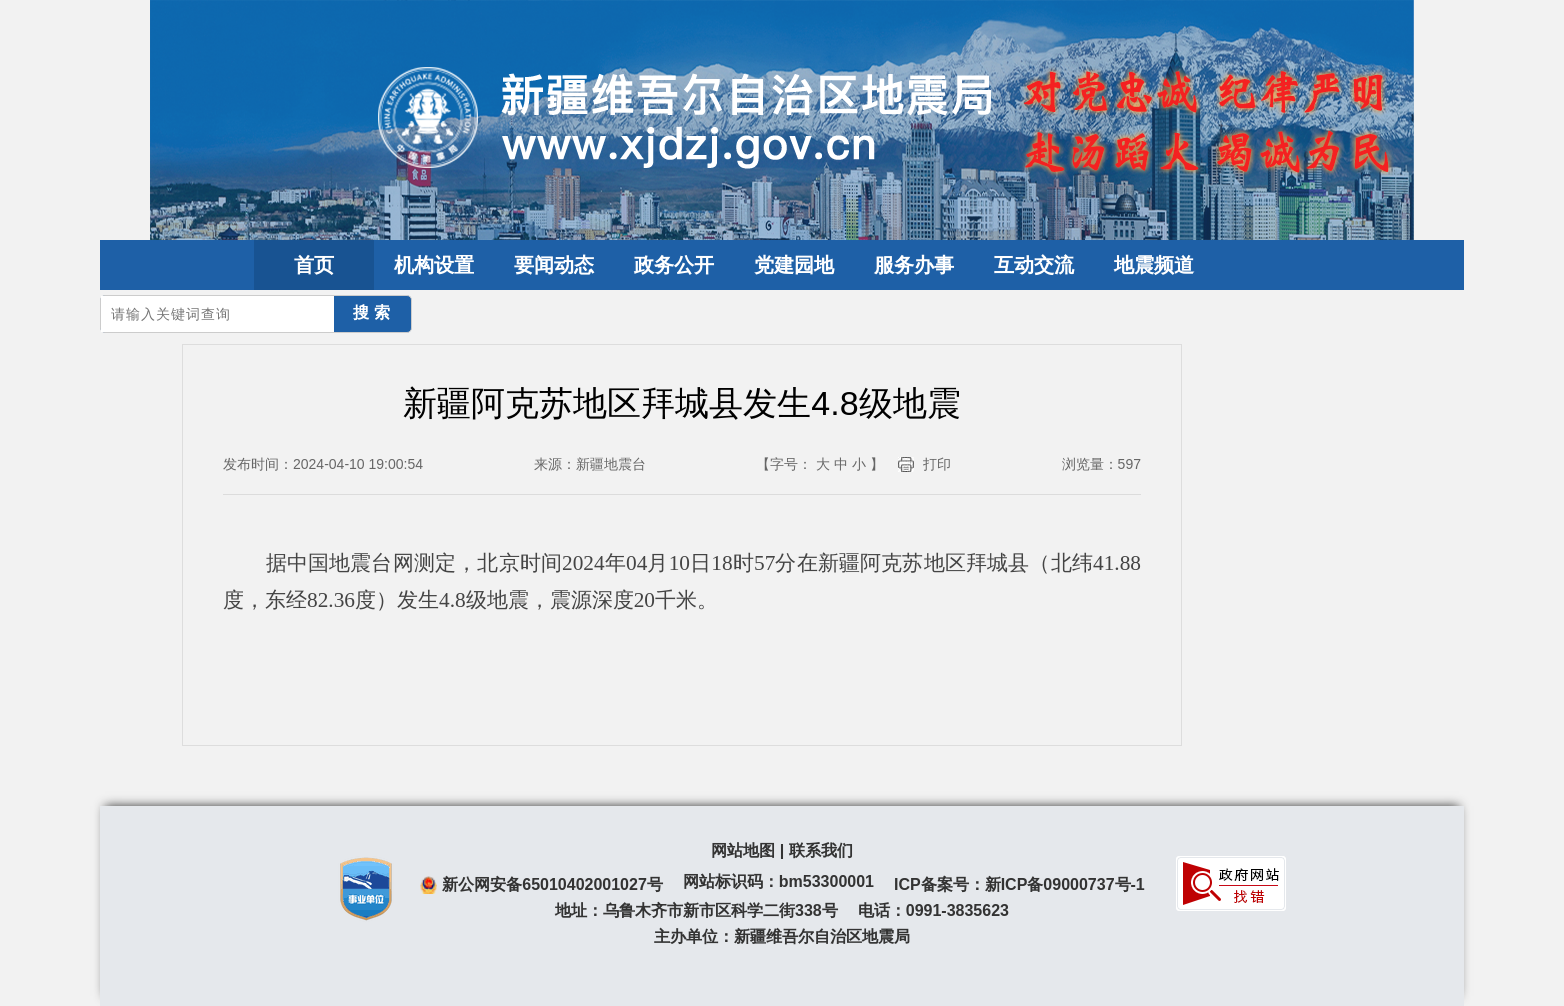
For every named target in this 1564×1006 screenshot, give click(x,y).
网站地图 (743, 850)
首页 (314, 265)
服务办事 (914, 265)
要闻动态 (554, 265)
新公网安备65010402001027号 (552, 884)
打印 (937, 464)
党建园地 (794, 265)
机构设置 (434, 265)
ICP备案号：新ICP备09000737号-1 (1019, 884)
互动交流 (1034, 265)
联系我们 (821, 850)
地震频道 (1154, 265)
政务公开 (674, 265)
